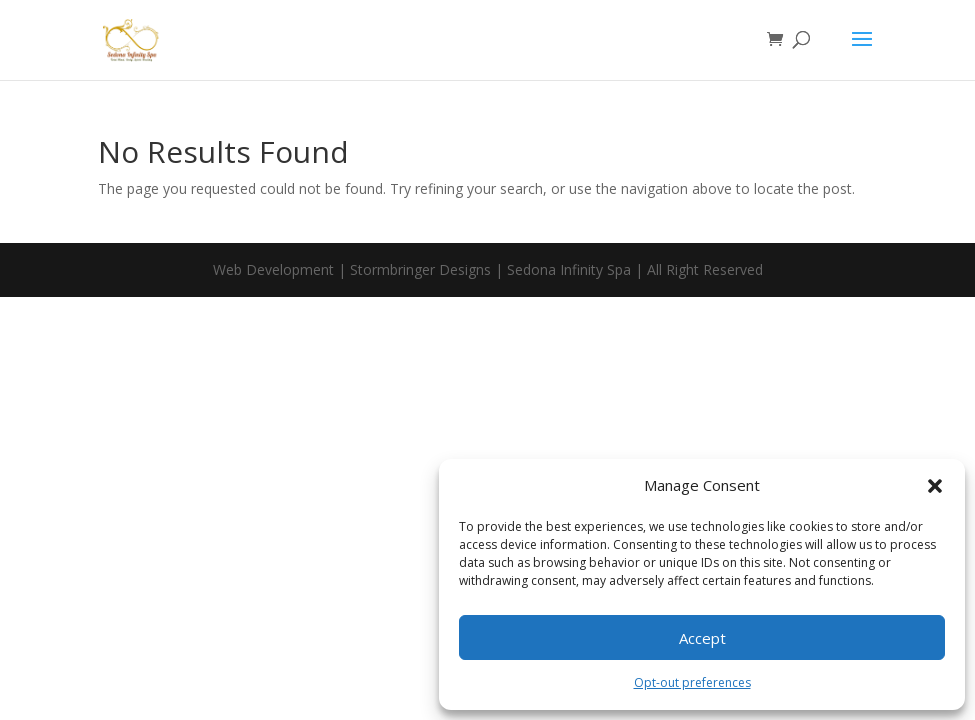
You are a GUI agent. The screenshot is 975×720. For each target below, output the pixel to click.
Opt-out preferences (692, 682)
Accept (702, 638)
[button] (935, 486)
